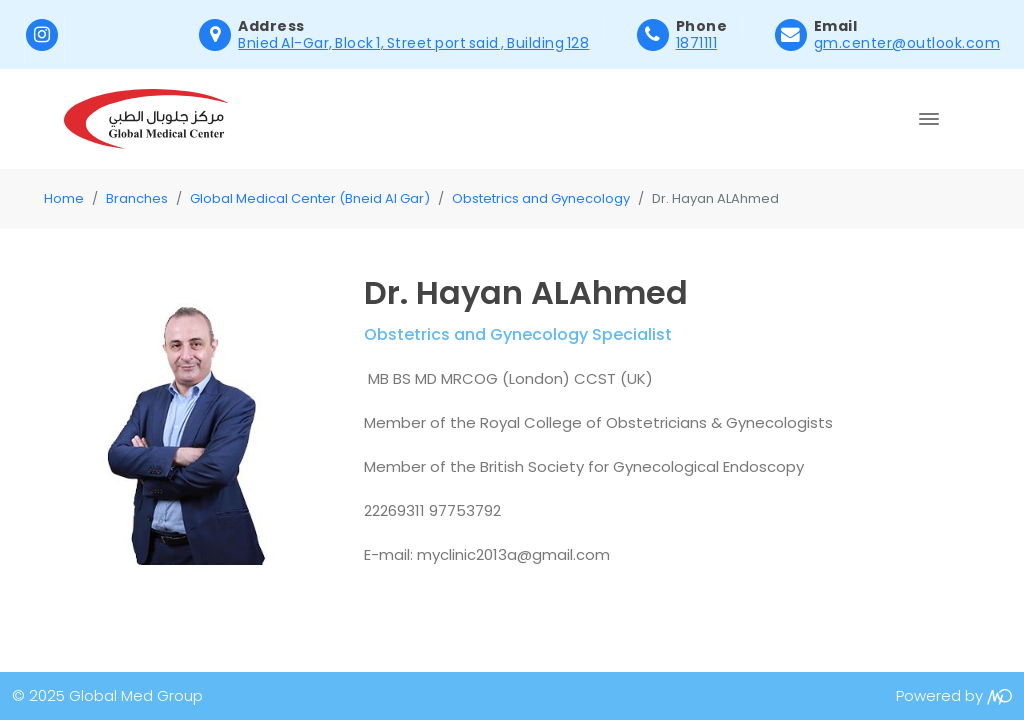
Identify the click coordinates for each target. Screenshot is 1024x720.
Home (64, 198)
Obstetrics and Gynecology (541, 198)
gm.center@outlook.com (907, 43)
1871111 (697, 43)
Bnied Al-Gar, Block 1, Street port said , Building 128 (413, 43)
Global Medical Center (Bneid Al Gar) (310, 198)
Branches (137, 198)
